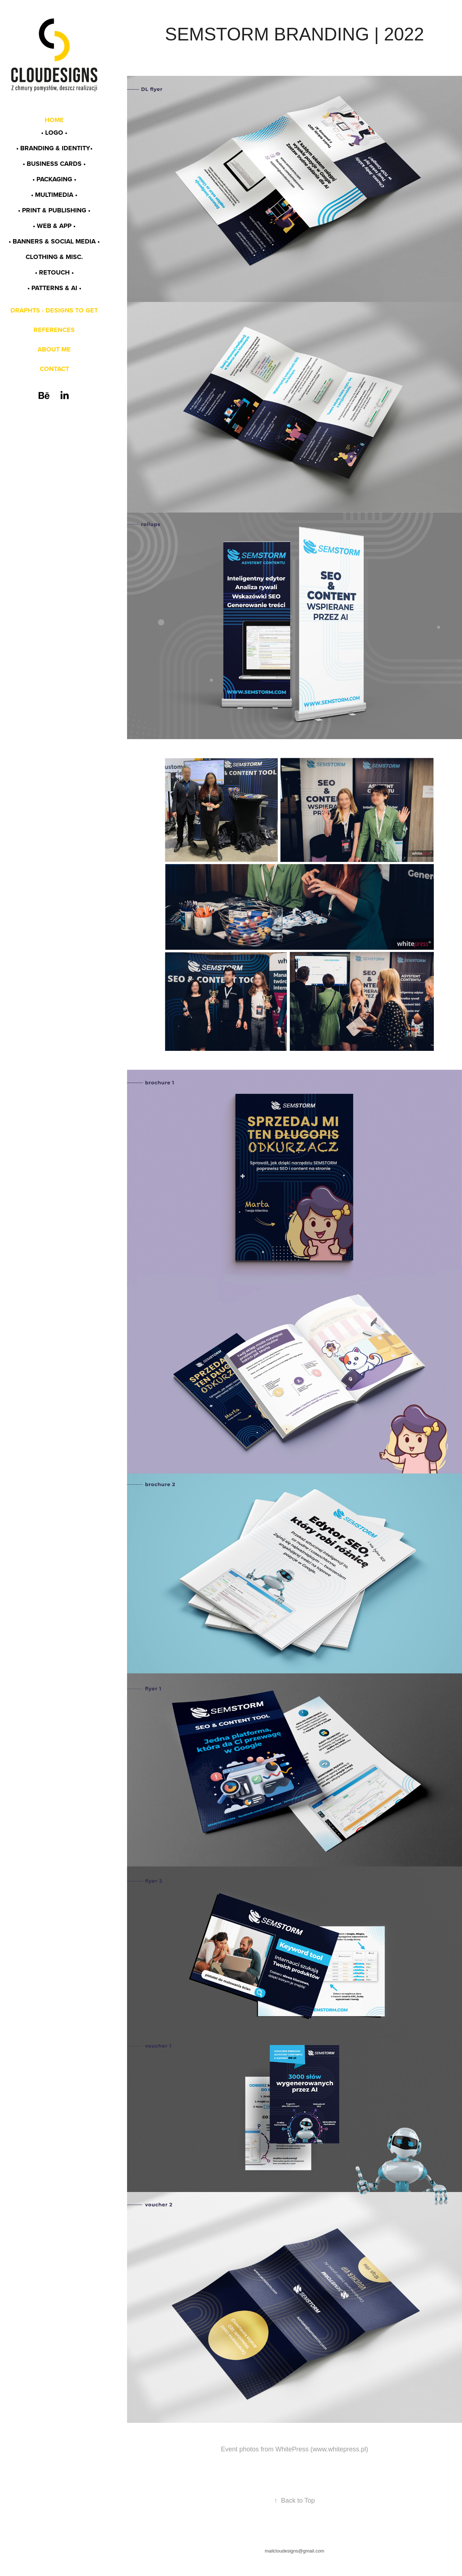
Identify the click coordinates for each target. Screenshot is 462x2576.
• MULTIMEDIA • (54, 194)
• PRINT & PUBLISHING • (54, 210)
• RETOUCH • (54, 272)
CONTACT (54, 369)
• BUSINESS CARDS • (54, 163)
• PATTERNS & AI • (54, 288)
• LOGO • (54, 132)
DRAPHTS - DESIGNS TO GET (54, 310)
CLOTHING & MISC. (54, 257)
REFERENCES (54, 330)
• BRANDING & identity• (54, 148)
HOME (54, 120)
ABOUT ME (54, 349)
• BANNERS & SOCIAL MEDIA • (54, 241)
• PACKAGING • (54, 179)
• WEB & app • (54, 225)
